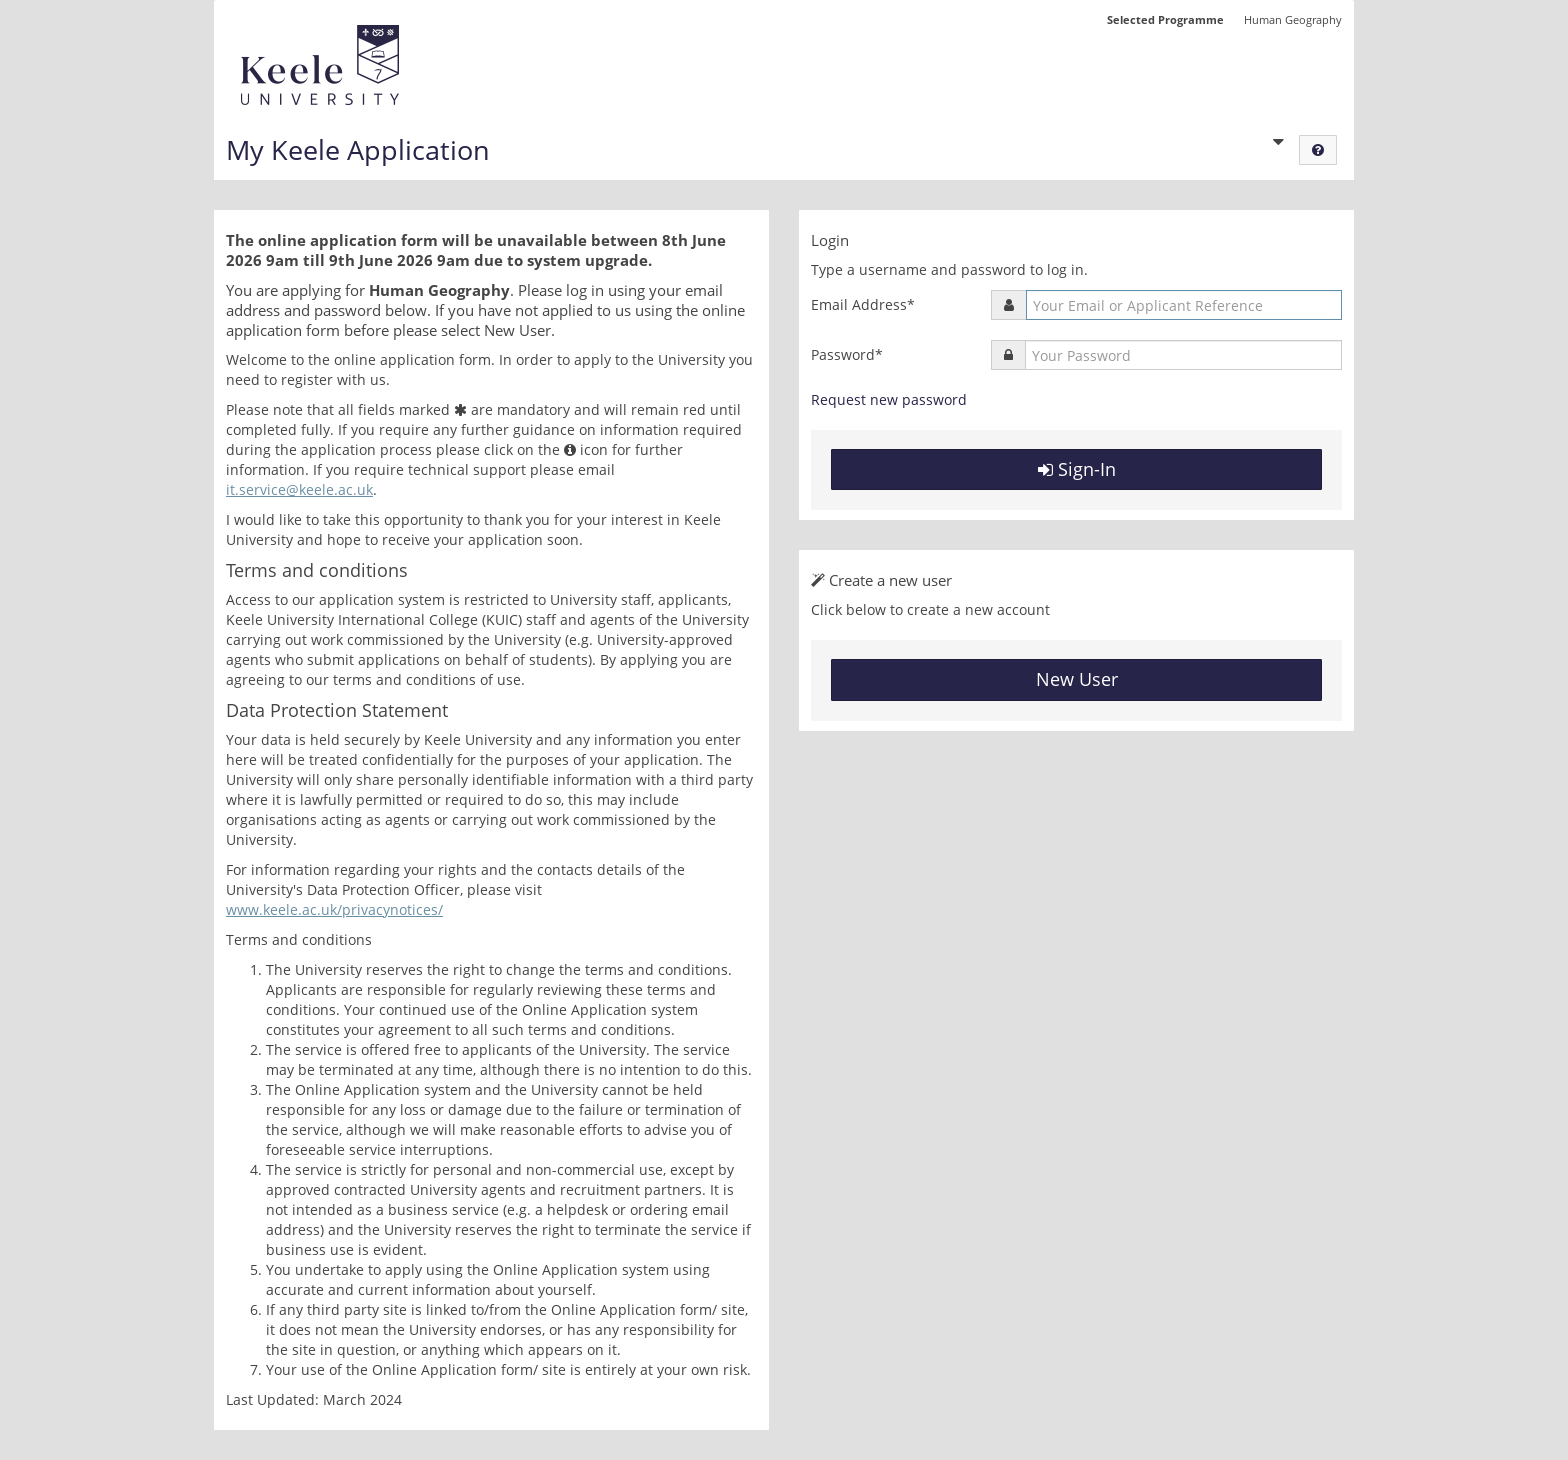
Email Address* (863, 304)
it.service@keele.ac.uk (299, 489)
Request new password (889, 399)
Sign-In (1077, 469)
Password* (847, 354)
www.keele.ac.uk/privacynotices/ (334, 909)
